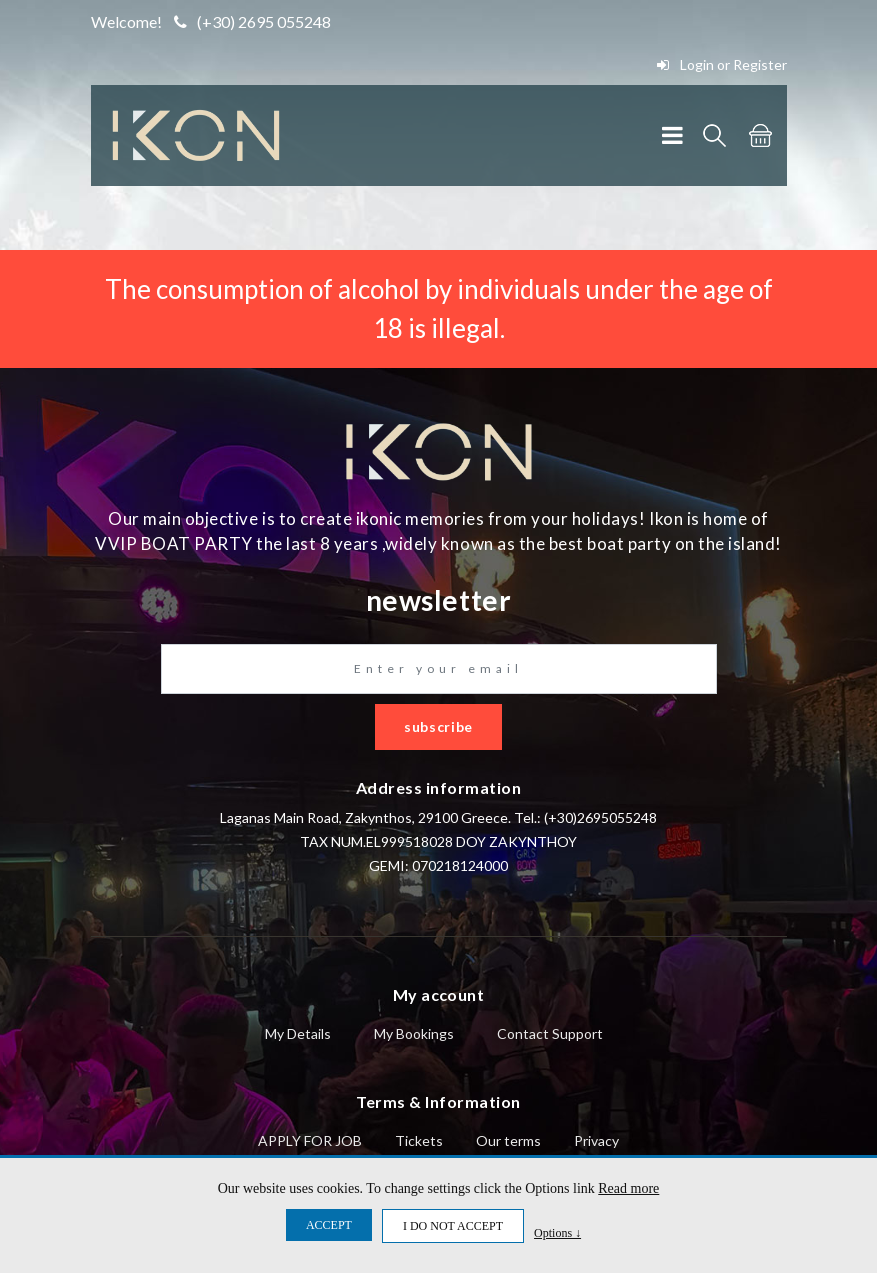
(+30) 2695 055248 (252, 21)
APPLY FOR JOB (310, 1140)
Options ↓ (557, 1232)
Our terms (508, 1140)
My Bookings (414, 1033)
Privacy (596, 1140)
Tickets (419, 1140)
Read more (628, 1188)
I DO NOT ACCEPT (453, 1226)
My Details (298, 1033)
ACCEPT (329, 1225)
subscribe (438, 726)
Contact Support (550, 1033)
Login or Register (722, 64)
